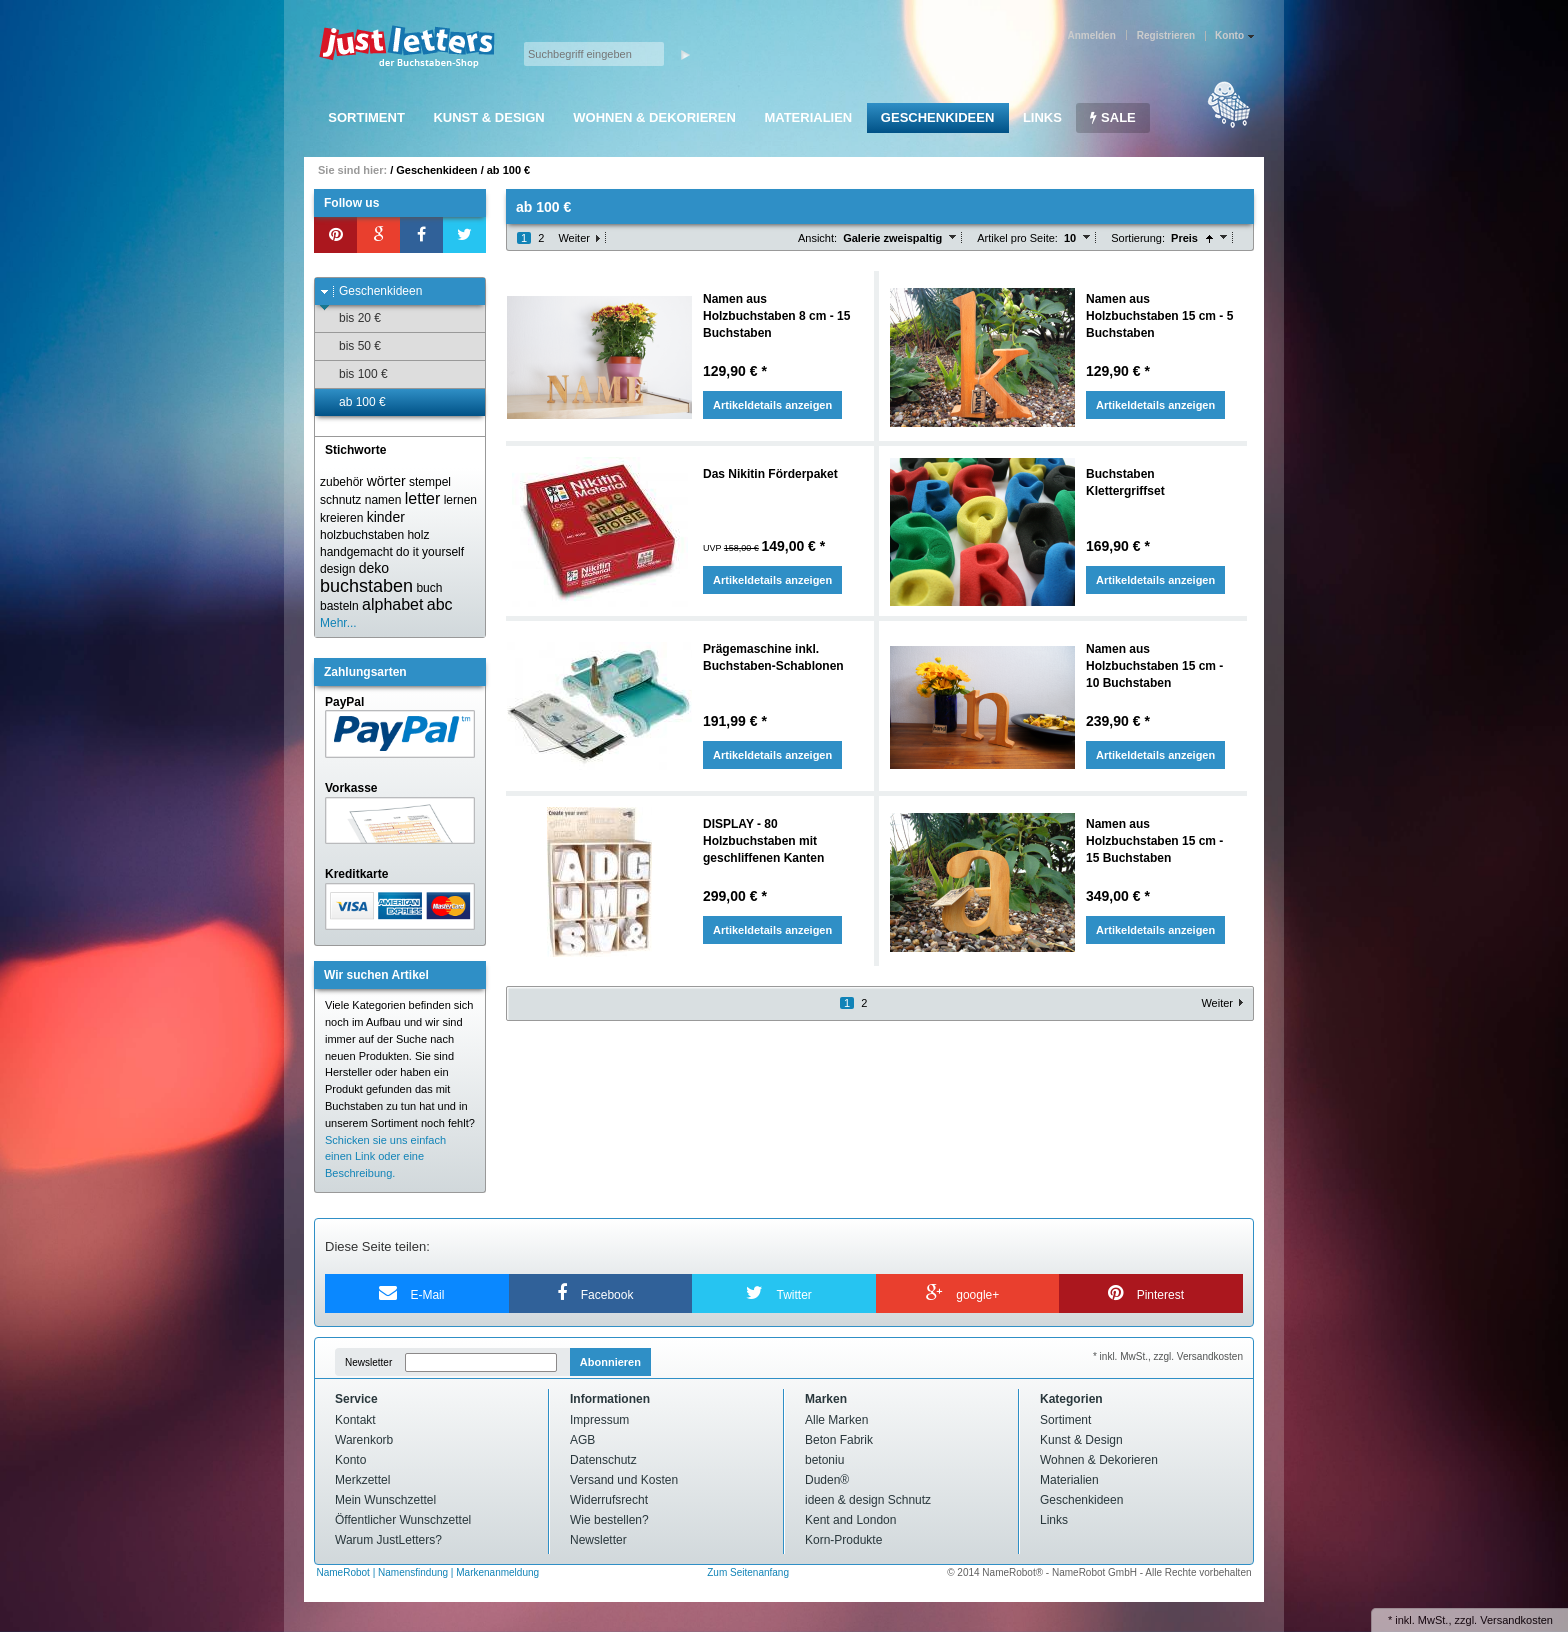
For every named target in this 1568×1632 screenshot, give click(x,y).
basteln (339, 606)
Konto (350, 1460)
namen (383, 500)
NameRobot (345, 1572)
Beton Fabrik (839, 1440)
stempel (430, 482)
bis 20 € (350, 318)
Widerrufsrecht (609, 1500)
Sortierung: (1138, 238)
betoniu (824, 1460)
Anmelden (1091, 35)
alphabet (392, 604)
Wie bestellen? (609, 1520)
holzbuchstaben (362, 535)
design (337, 569)
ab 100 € (508, 170)
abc (440, 604)
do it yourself (430, 552)
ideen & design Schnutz (868, 1500)
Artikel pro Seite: (1017, 238)
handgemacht (356, 552)
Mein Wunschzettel (385, 1500)
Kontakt (355, 1420)
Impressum (599, 1420)
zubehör (341, 482)
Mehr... (338, 623)
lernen (460, 500)
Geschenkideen (937, 117)
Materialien (808, 117)
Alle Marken (836, 1420)
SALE (1112, 117)
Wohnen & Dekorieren (654, 117)
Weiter (574, 238)
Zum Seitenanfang (748, 1572)
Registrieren (1166, 35)
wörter (386, 481)
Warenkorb (364, 1440)
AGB (582, 1440)
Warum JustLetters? (388, 1540)
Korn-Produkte (843, 1540)
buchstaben (366, 586)
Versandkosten (1516, 1620)
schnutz (340, 500)
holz (418, 535)
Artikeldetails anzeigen (772, 405)
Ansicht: (817, 238)
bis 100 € (354, 374)
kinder (386, 517)
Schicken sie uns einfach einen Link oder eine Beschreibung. (385, 1157)
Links (1042, 117)
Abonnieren (610, 1362)
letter (423, 498)
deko (374, 568)
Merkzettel (362, 1480)
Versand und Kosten (624, 1480)
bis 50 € (350, 346)
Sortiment (366, 117)
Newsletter (368, 1362)
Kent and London (850, 1520)
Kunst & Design (488, 117)
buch (429, 588)
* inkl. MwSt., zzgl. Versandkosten (1168, 1356)
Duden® (827, 1480)
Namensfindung (413, 1572)
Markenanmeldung (497, 1572)
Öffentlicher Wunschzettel (403, 1520)
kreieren (341, 518)
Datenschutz (603, 1460)
